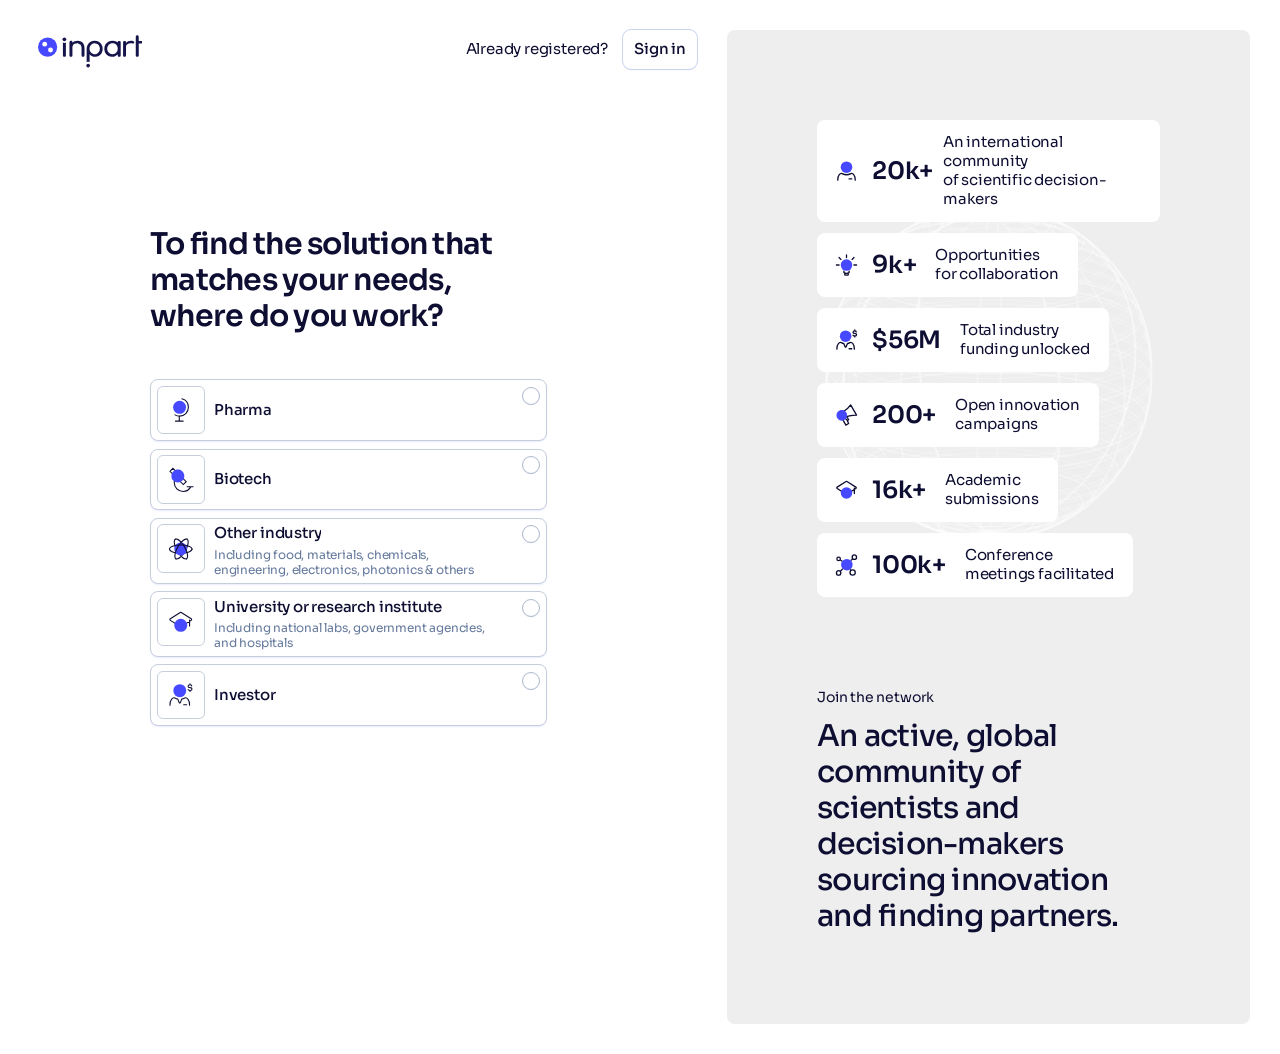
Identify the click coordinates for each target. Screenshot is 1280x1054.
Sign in (660, 48)
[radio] (348, 410)
